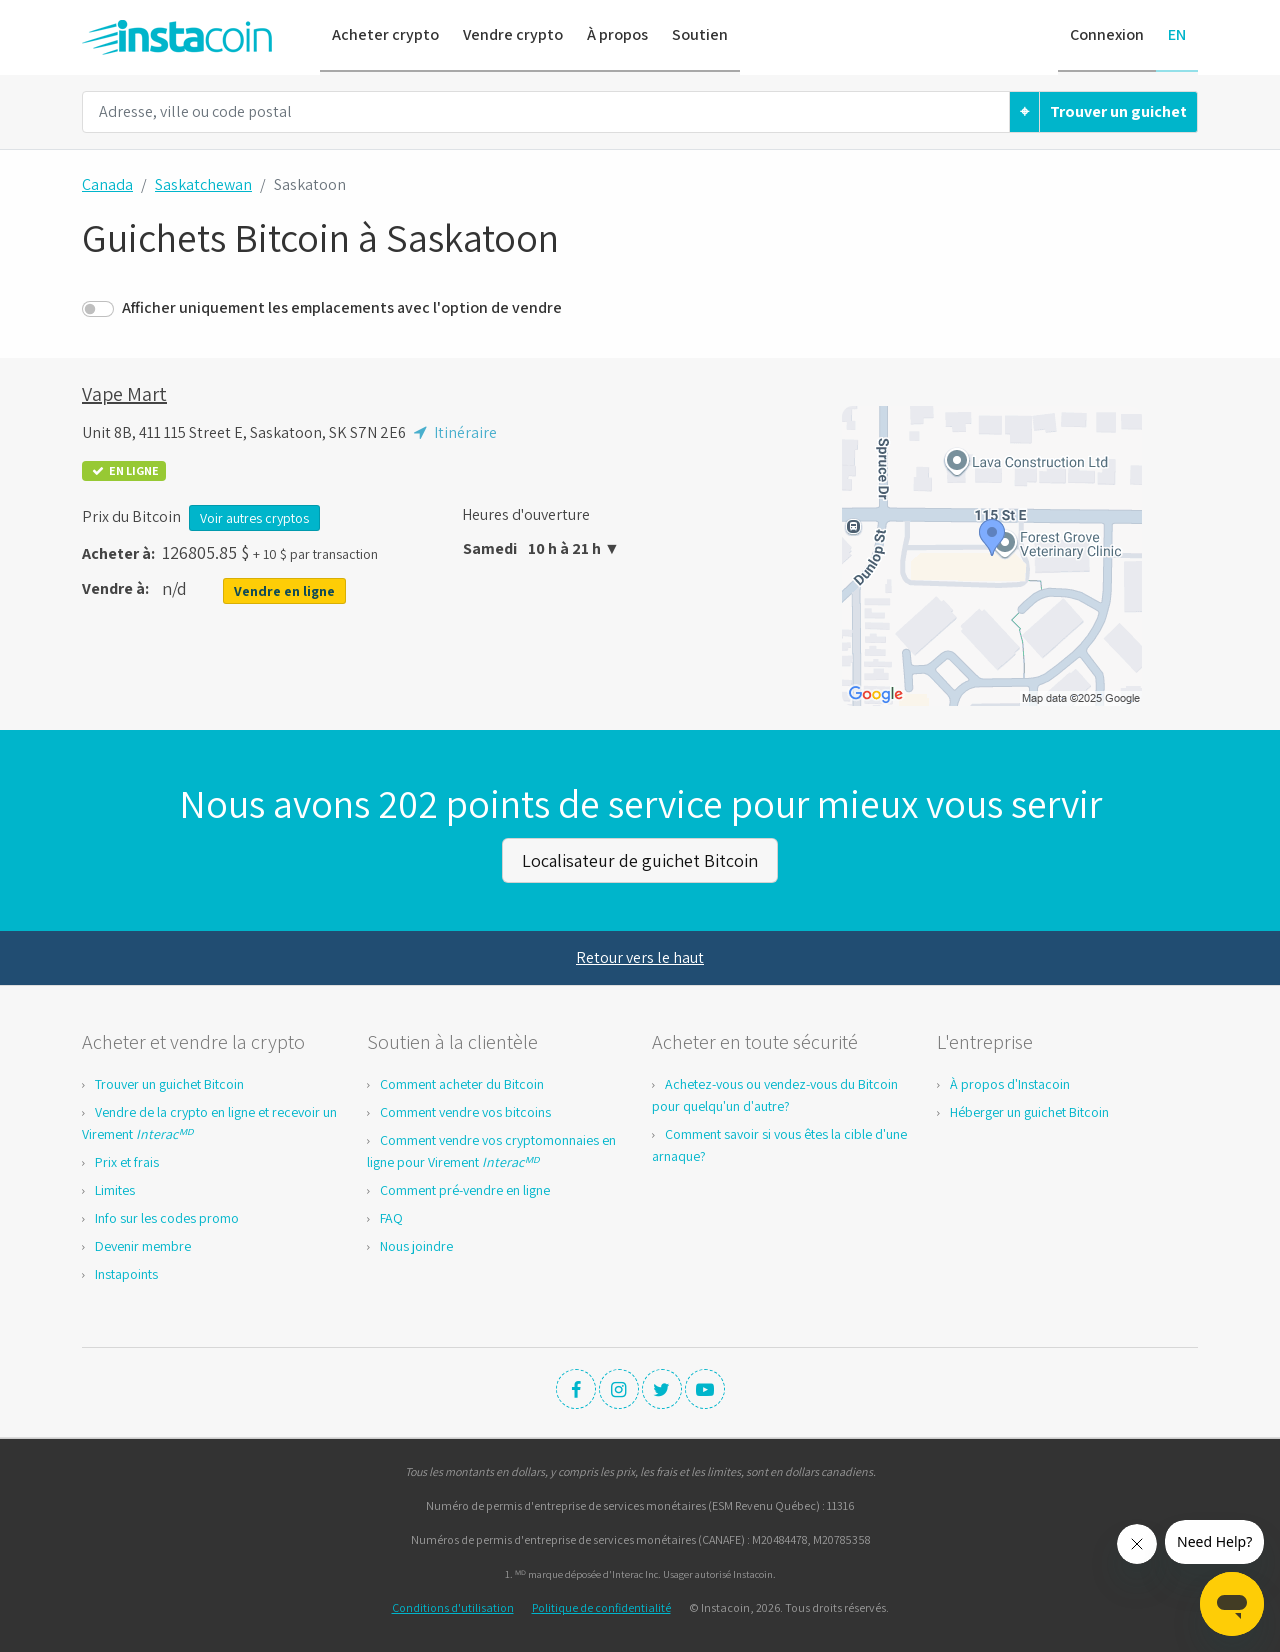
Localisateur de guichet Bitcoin (640, 859)
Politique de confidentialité (601, 1606)
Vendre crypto (513, 34)
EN (1177, 34)
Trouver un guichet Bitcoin (169, 1083)
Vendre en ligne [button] (284, 591)
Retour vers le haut (640, 956)
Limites (115, 1189)
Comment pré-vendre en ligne (465, 1189)
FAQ (391, 1217)
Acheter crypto (385, 34)
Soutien (700, 34)
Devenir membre (143, 1245)
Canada (107, 184)
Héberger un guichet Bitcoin (1029, 1111)
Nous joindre (416, 1245)
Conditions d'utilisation (453, 1606)
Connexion (1107, 34)
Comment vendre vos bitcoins (465, 1111)
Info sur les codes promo (167, 1217)
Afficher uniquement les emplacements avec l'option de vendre (342, 307)
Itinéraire (453, 432)
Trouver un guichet (1118, 111)
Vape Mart (124, 394)
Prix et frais (127, 1161)
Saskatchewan (203, 184)
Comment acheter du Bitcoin (462, 1083)
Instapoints (126, 1273)
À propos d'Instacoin (1010, 1083)
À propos (617, 34)
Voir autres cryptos (254, 518)
